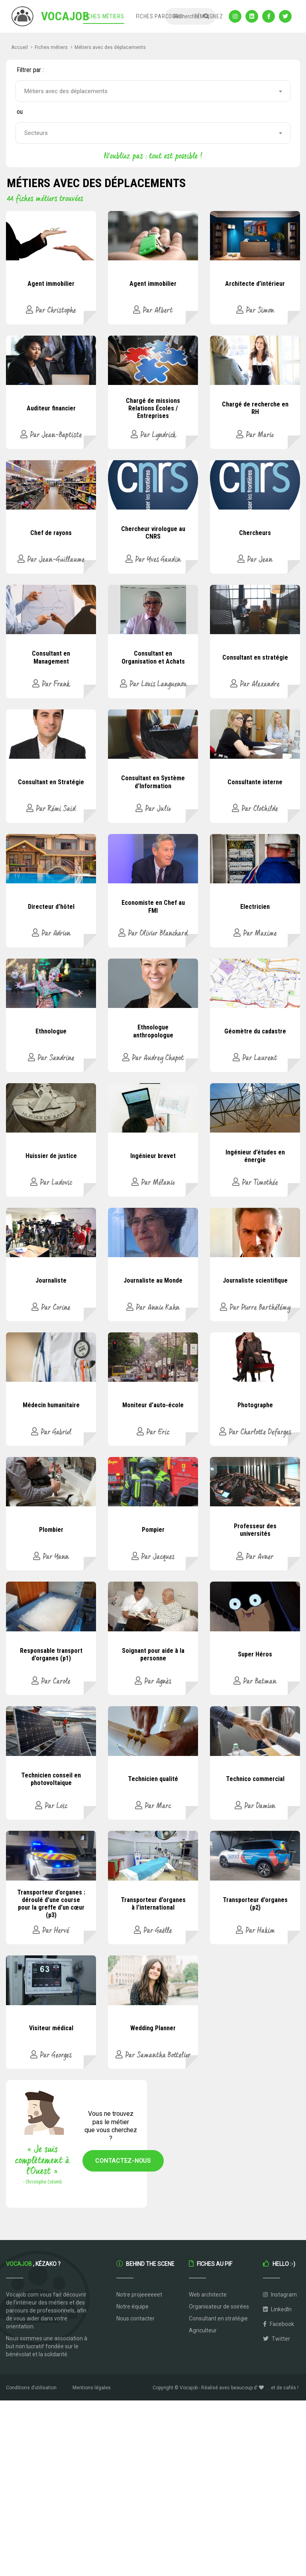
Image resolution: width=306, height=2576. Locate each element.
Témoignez (208, 16)
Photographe (255, 1405)
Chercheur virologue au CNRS (153, 532)
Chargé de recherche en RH (255, 408)
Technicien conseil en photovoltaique (51, 1779)
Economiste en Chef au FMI (153, 906)
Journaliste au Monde (153, 1280)
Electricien (255, 906)
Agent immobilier (51, 283)
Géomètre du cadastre (255, 1031)
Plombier (51, 1529)
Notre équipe (132, 2306)
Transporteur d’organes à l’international (153, 1903)
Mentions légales (92, 2387)
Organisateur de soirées (219, 2306)
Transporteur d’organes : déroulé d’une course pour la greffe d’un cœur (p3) (51, 1904)
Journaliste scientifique (255, 1280)
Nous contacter (135, 2318)
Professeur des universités (255, 1529)
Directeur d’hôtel (51, 906)
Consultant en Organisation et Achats (153, 657)
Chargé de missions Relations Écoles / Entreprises (153, 408)
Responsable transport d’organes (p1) (51, 1654)
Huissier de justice (51, 1156)
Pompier (153, 1529)
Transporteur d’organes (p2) (255, 1903)
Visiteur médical (51, 2028)
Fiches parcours (159, 16)
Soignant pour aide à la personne (153, 1654)
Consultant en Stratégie (51, 782)
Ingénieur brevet (153, 1156)
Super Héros (255, 1654)
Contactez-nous (123, 2160)
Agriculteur (203, 2330)
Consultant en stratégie (255, 657)
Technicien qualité (153, 1779)
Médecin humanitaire (51, 1405)
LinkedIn (277, 2309)
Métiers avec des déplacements (110, 47)
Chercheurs (255, 533)
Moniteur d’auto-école (153, 1405)
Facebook (278, 2324)
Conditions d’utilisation (31, 2387)
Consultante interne (255, 782)
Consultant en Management (51, 657)
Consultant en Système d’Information (153, 781)
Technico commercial (255, 1779)
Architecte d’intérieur (255, 283)
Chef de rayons (51, 533)
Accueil (19, 47)
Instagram (280, 2294)
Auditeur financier (51, 408)
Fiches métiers (103, 16)
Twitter (276, 2339)
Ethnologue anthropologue (153, 1031)
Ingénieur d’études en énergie (255, 1156)
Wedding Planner (153, 2028)
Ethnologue (51, 1031)
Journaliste (51, 1280)
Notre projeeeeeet (139, 2294)
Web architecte (208, 2294)
